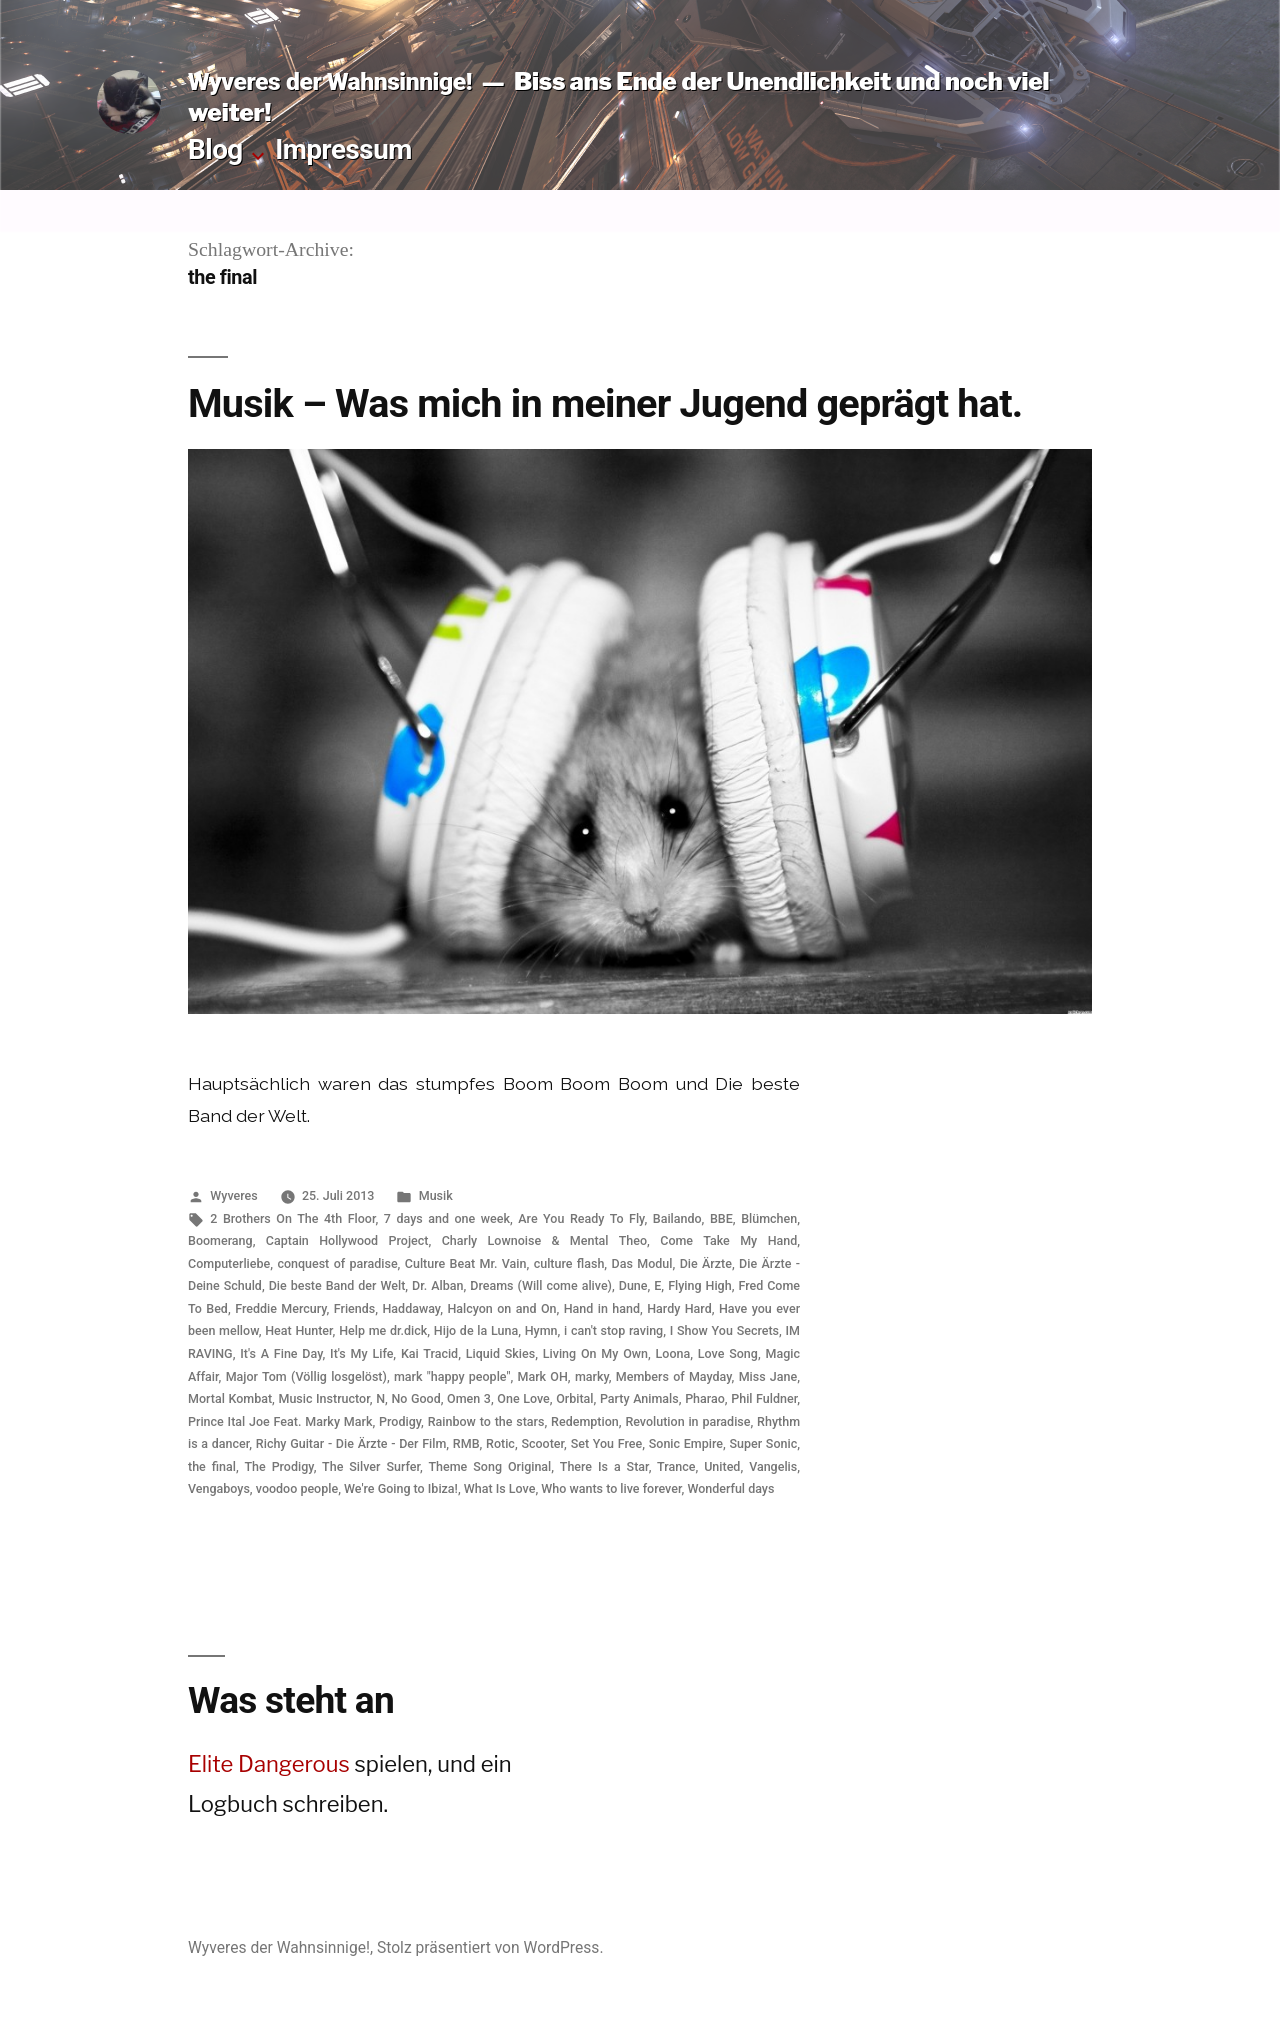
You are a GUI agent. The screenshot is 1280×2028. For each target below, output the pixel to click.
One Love (523, 1398)
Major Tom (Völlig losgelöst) (306, 1376)
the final (212, 1466)
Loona (673, 1353)
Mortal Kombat (230, 1398)
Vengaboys (219, 1488)
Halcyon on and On (501, 1308)
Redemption (585, 1421)
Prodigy (400, 1421)
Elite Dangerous (269, 1764)
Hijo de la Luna (476, 1330)
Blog (215, 149)
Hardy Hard (679, 1308)
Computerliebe (229, 1263)
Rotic (500, 1443)
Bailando (677, 1218)
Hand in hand (602, 1308)
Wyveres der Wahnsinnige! (330, 81)
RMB (466, 1443)
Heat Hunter (298, 1330)
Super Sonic (763, 1443)
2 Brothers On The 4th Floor (292, 1218)
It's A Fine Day (281, 1353)
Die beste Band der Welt (337, 1285)
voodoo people (297, 1488)
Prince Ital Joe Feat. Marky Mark (280, 1421)
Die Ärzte (706, 1263)
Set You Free (607, 1443)
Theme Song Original (489, 1466)
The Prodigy (278, 1466)
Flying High (700, 1285)
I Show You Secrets (724, 1330)
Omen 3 (469, 1398)
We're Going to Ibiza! (401, 1488)
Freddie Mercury (280, 1308)
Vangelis (773, 1466)
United (722, 1466)
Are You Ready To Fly (581, 1218)
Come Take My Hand (728, 1240)
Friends (354, 1308)
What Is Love (500, 1488)
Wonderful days (730, 1488)
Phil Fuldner (764, 1398)
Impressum (343, 149)
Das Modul (642, 1263)
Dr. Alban (437, 1285)
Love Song (728, 1353)
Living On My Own (595, 1353)
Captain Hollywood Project (347, 1240)
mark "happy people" (452, 1376)
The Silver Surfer (371, 1466)
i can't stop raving (613, 1330)
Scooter (542, 1443)
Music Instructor (323, 1398)
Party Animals (639, 1398)
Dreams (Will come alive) (541, 1285)
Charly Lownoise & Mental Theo (544, 1240)
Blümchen (769, 1218)
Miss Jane (768, 1376)
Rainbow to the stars (486, 1421)
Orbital (574, 1398)
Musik (436, 1195)
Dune (633, 1285)
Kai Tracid (429, 1353)
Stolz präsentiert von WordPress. (490, 1947)
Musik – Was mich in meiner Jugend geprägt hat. (605, 403)
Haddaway (411, 1308)
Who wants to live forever (611, 1488)
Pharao (705, 1398)
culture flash (569, 1263)
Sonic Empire (686, 1443)
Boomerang (220, 1240)
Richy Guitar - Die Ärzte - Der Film (351, 1443)
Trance (676, 1466)
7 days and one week (447, 1218)
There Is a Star (604, 1466)
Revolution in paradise (687, 1421)
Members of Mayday (674, 1376)
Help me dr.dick (383, 1330)
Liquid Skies (500, 1353)
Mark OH (542, 1376)
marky (592, 1376)
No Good (415, 1398)
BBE (721, 1218)
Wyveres (233, 1195)
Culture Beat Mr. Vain (466, 1263)
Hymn (541, 1330)
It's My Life (361, 1353)
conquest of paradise (337, 1263)
